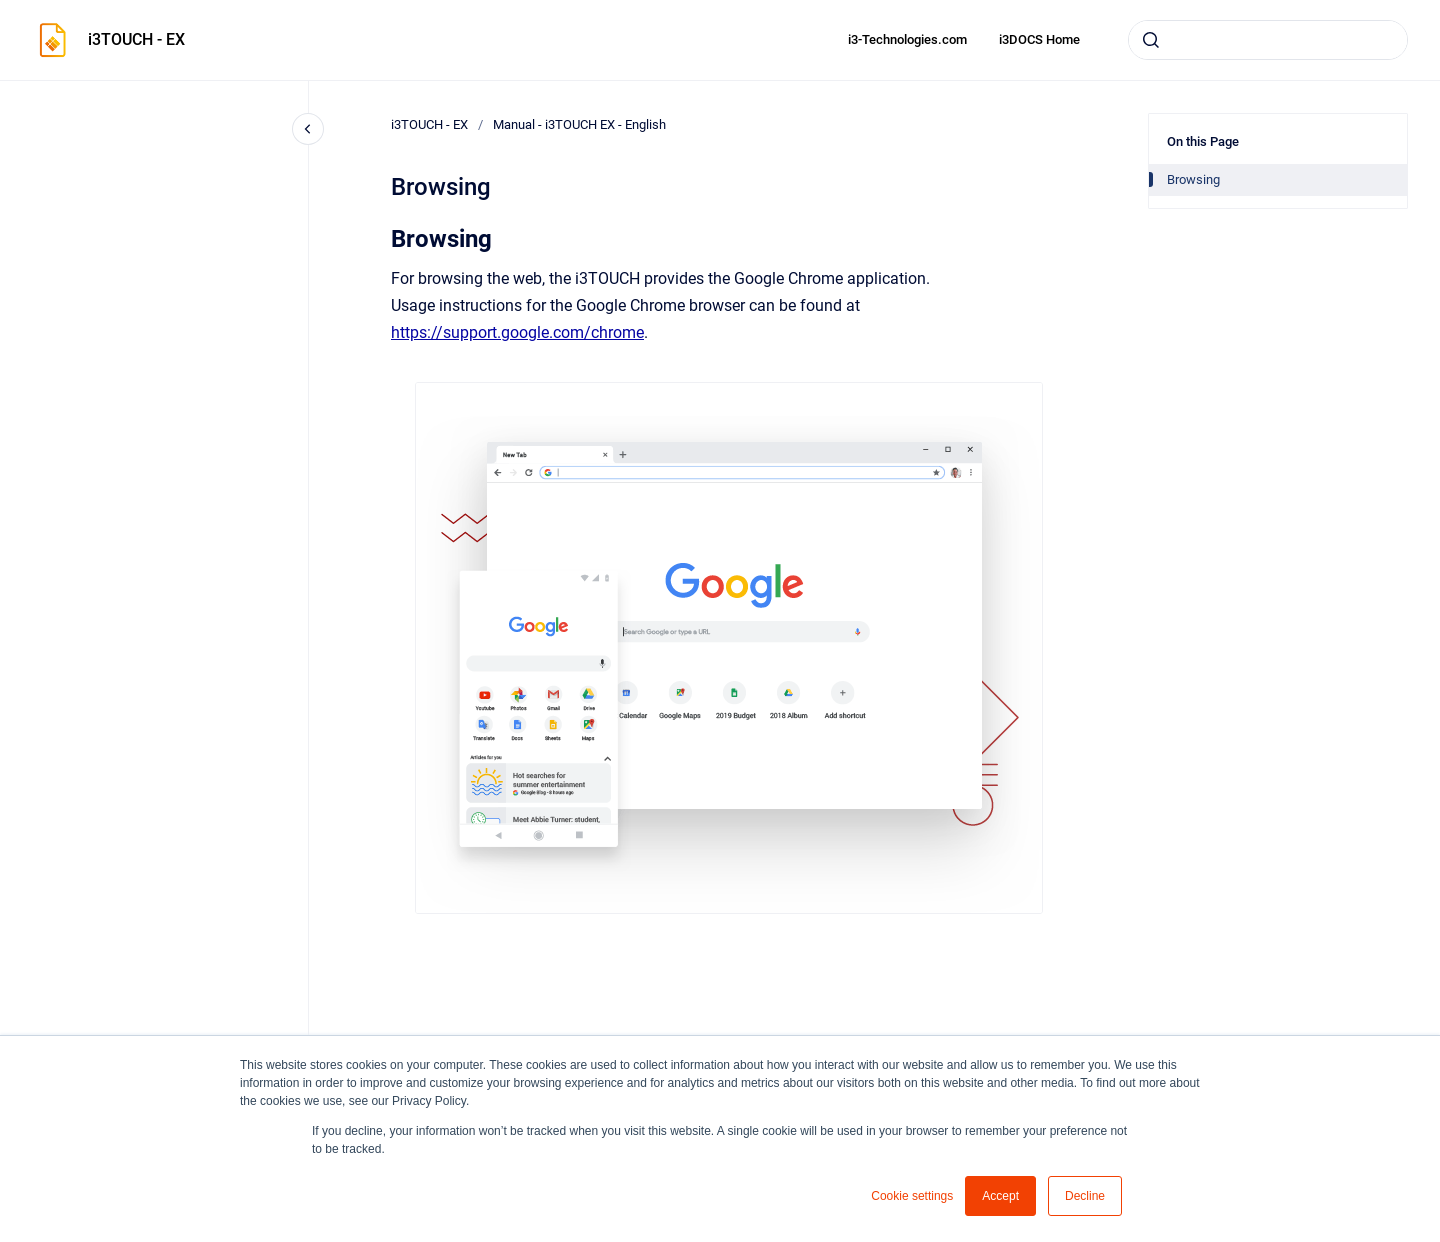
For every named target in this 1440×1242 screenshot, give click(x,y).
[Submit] (1151, 40)
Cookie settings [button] (912, 1196)
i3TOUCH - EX (136, 39)
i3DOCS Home (1039, 39)
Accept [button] (1000, 1196)
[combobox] (1268, 40)
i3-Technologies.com (907, 39)
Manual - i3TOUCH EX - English (579, 124)
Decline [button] (1085, 1196)
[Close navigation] (308, 129)
